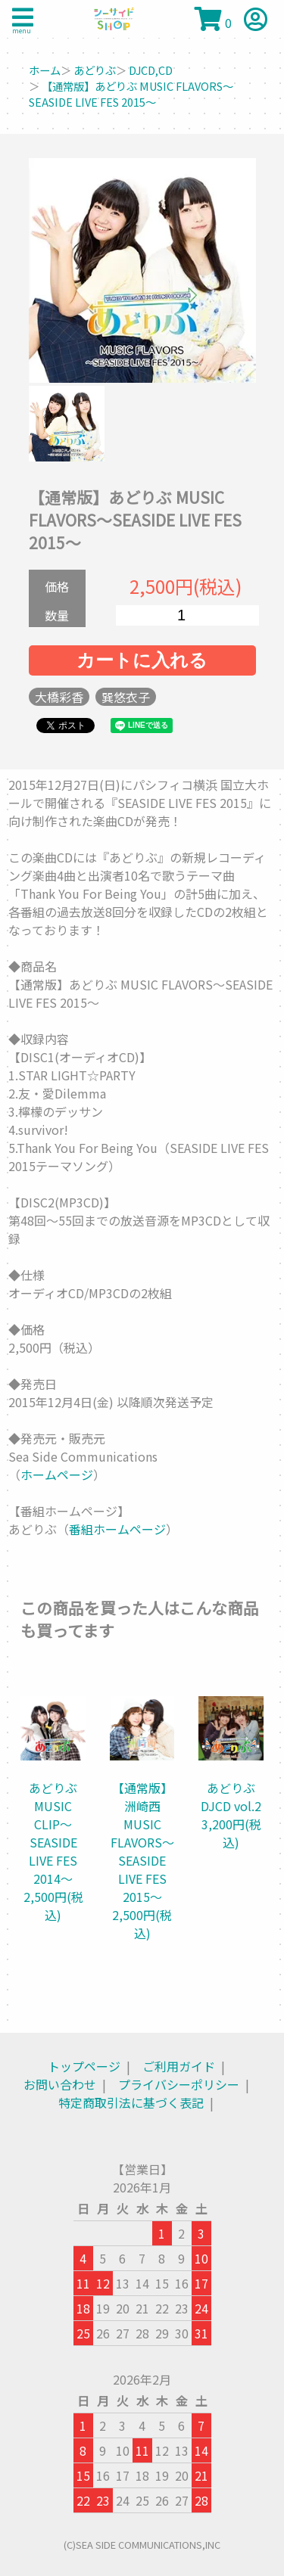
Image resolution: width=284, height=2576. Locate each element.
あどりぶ (94, 70)
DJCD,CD (151, 70)
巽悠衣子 (125, 697)
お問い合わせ (59, 2084)
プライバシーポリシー (178, 2084)
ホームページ (56, 1474)
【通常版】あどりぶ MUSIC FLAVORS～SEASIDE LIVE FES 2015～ (131, 94)
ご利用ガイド (178, 2066)
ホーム (45, 70)
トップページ (84, 2066)
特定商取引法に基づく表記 (131, 2102)
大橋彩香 (59, 697)
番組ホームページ (117, 1529)
